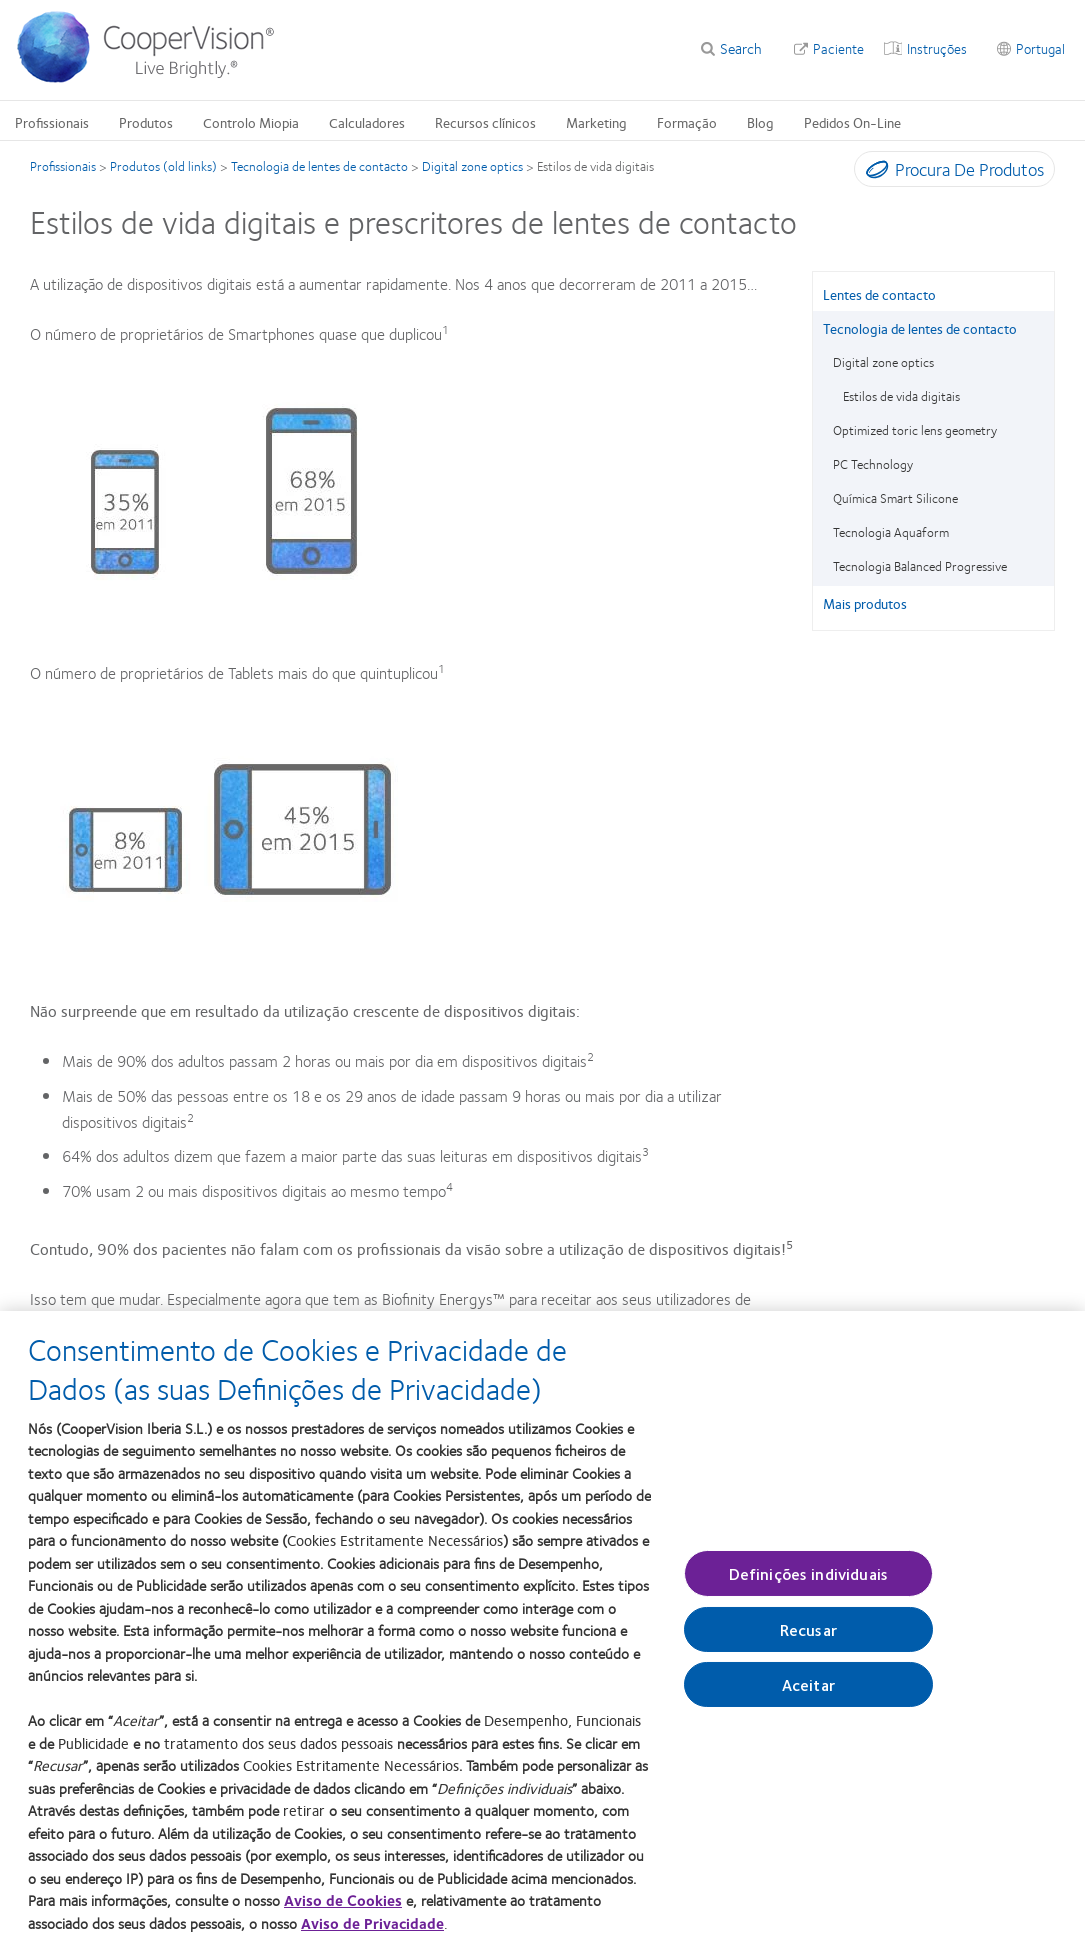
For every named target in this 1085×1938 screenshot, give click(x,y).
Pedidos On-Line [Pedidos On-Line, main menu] (852, 122)
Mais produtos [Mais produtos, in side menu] (865, 603)
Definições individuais (809, 1584)
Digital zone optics (472, 166)
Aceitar (808, 1696)
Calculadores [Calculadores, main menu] (367, 122)
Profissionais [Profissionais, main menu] (52, 122)
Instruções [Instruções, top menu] (937, 48)
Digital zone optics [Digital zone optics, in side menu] (883, 362)
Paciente (838, 48)
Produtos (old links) (163, 166)
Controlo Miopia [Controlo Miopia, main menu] (251, 122)
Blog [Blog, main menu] (760, 122)
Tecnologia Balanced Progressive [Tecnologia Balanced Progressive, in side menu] (920, 566)
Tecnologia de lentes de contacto (319, 166)
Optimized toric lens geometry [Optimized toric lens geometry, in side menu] (915, 430)
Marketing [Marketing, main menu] (596, 122)
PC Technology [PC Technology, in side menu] (873, 464)
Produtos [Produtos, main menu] (146, 122)
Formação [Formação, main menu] (687, 122)
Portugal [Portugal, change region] (1040, 48)
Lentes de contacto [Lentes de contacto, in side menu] (879, 294)
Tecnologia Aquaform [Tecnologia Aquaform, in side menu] (891, 532)
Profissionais (63, 166)
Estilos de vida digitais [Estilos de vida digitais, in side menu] (901, 396)
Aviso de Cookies (343, 1912)
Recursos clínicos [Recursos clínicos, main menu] (485, 122)
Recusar (808, 1641)
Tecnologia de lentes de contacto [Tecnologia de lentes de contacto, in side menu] (920, 328)
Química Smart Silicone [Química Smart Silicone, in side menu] (895, 498)
